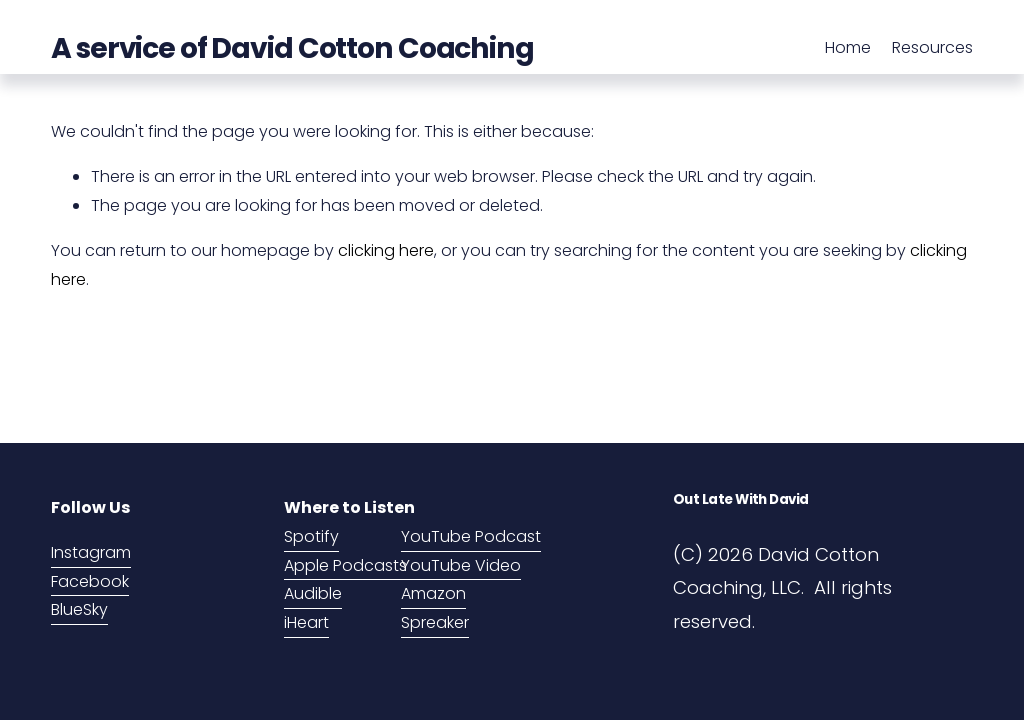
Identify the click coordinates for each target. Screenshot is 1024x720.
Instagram (91, 552)
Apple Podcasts (345, 565)
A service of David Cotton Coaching (292, 48)
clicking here (386, 250)
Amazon (433, 593)
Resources (932, 47)
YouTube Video (461, 565)
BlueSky (79, 609)
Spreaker (435, 622)
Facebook (90, 581)
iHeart (306, 622)
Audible (313, 593)
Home (848, 47)
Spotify (311, 536)
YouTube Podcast (471, 536)
